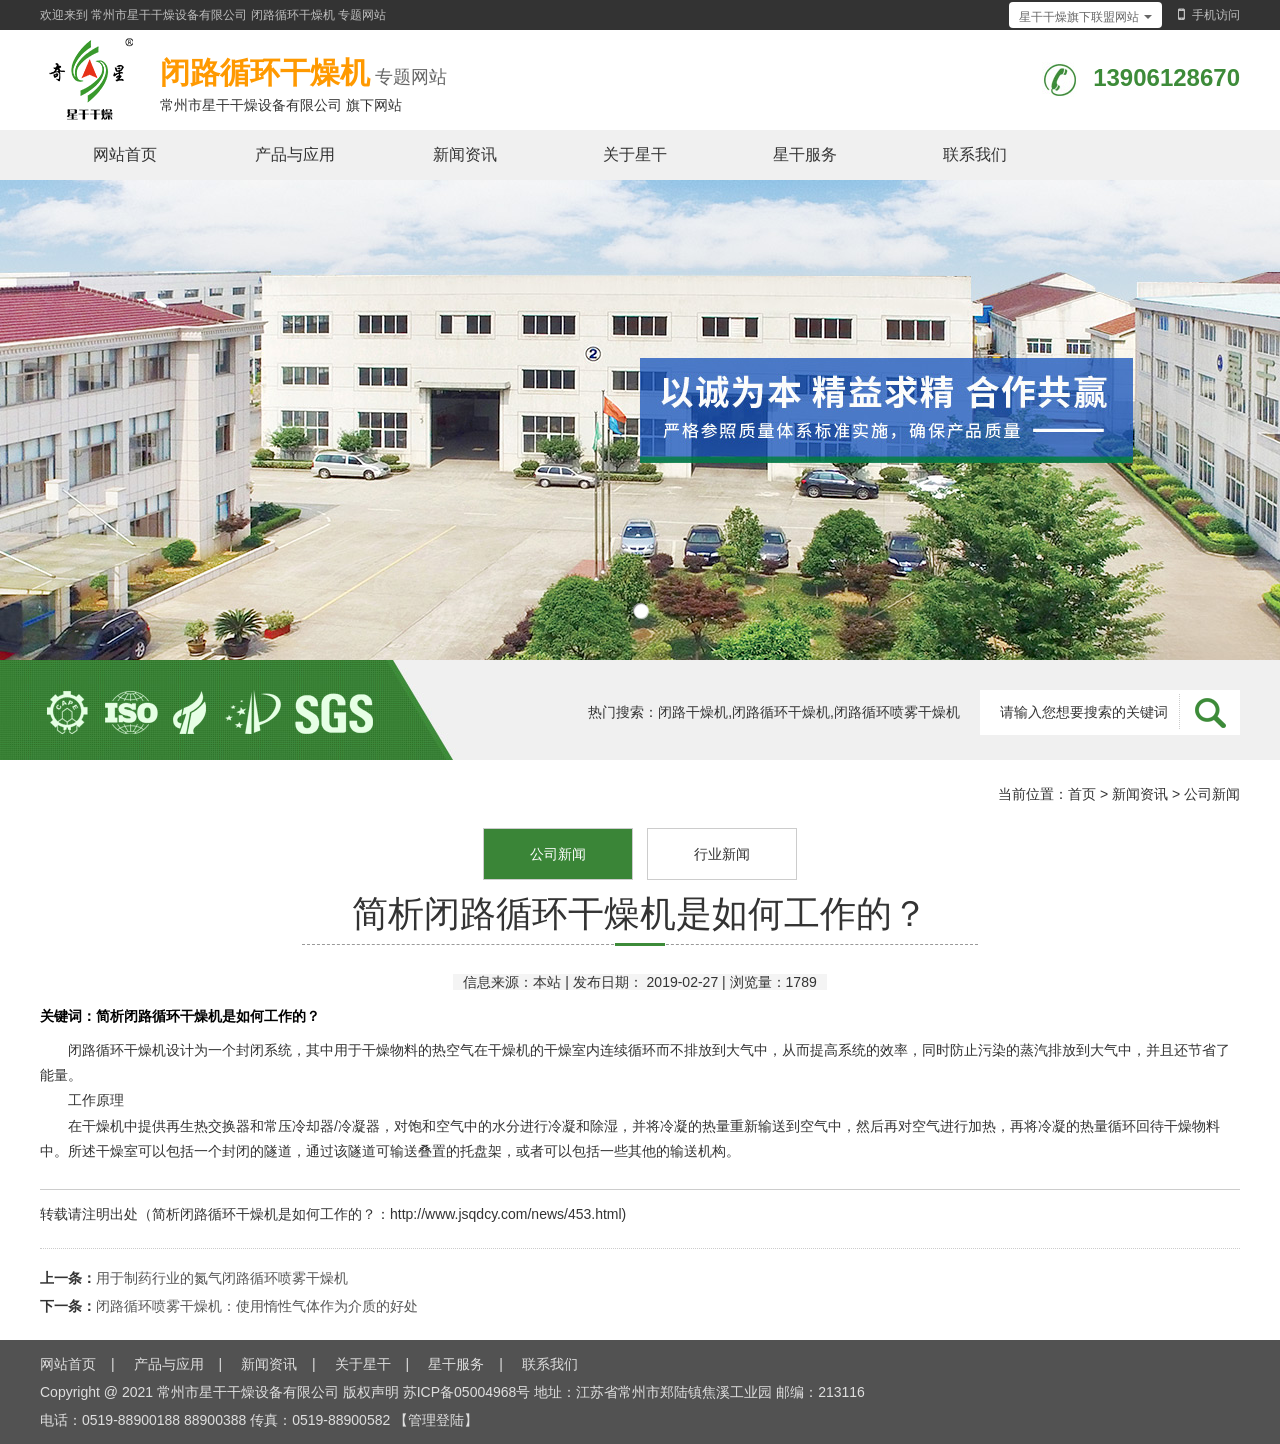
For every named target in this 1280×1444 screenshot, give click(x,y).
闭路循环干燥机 (293, 15)
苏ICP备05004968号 (467, 1392)
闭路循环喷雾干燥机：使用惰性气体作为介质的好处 (257, 1306)
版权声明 (371, 1392)
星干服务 (805, 154)
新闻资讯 (465, 154)
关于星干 (635, 154)
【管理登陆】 (436, 1420)
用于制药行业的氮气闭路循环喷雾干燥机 (222, 1278)
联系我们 (975, 154)
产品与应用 (295, 154)
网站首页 (125, 154)
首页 (1082, 794)
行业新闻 (722, 854)
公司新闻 (1212, 794)
